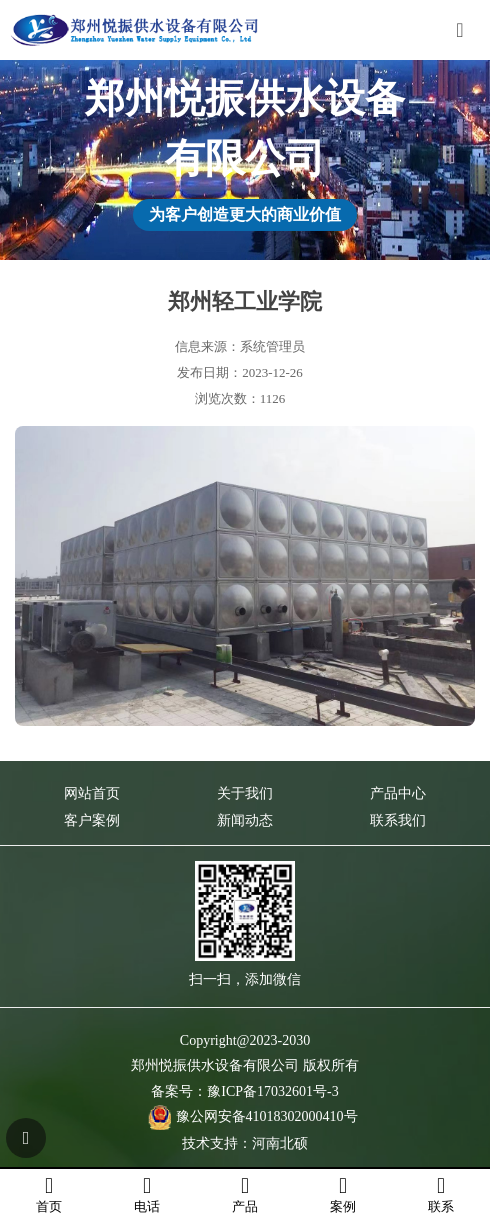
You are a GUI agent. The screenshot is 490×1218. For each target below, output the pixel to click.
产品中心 (398, 793)
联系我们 (398, 820)
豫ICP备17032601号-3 (272, 1091)
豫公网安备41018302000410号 (267, 1116)
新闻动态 (245, 820)
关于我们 (245, 793)
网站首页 (92, 793)
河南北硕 (280, 1143)
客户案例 (92, 820)
